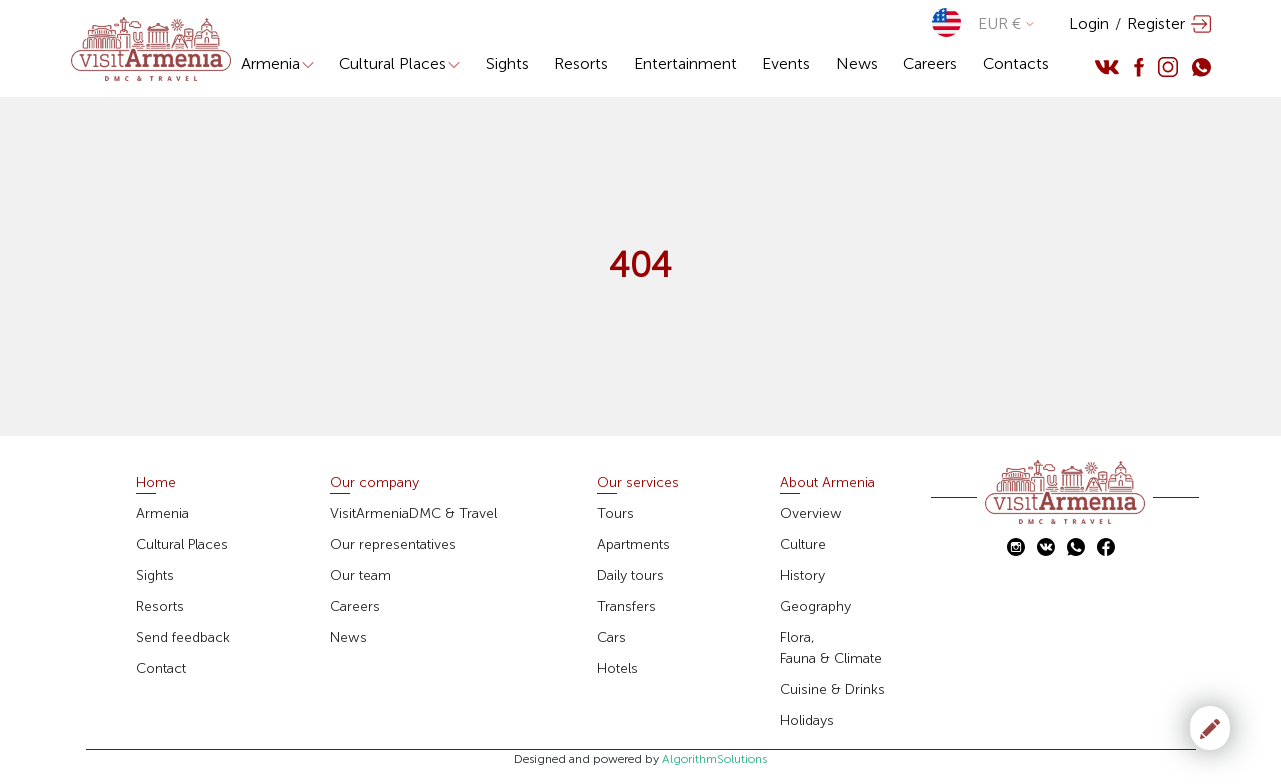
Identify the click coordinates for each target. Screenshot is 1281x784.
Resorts (581, 63)
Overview (811, 513)
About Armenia (827, 482)
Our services (638, 482)
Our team (360, 575)
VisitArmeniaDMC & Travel (413, 513)
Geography (815, 606)
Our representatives (393, 544)
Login (1089, 23)
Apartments (633, 544)
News (857, 63)
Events (786, 63)
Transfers (626, 606)
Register (1156, 23)
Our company (374, 482)
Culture (803, 544)
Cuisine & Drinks (832, 689)
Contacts (1016, 63)
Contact (161, 668)
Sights (507, 63)
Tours (615, 513)
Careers (930, 63)
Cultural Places (399, 63)
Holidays (807, 720)
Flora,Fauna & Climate (831, 648)
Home (156, 482)
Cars (611, 637)
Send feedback (183, 637)
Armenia (277, 63)
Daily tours (630, 575)
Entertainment (685, 63)
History (802, 575)
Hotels (617, 668)
